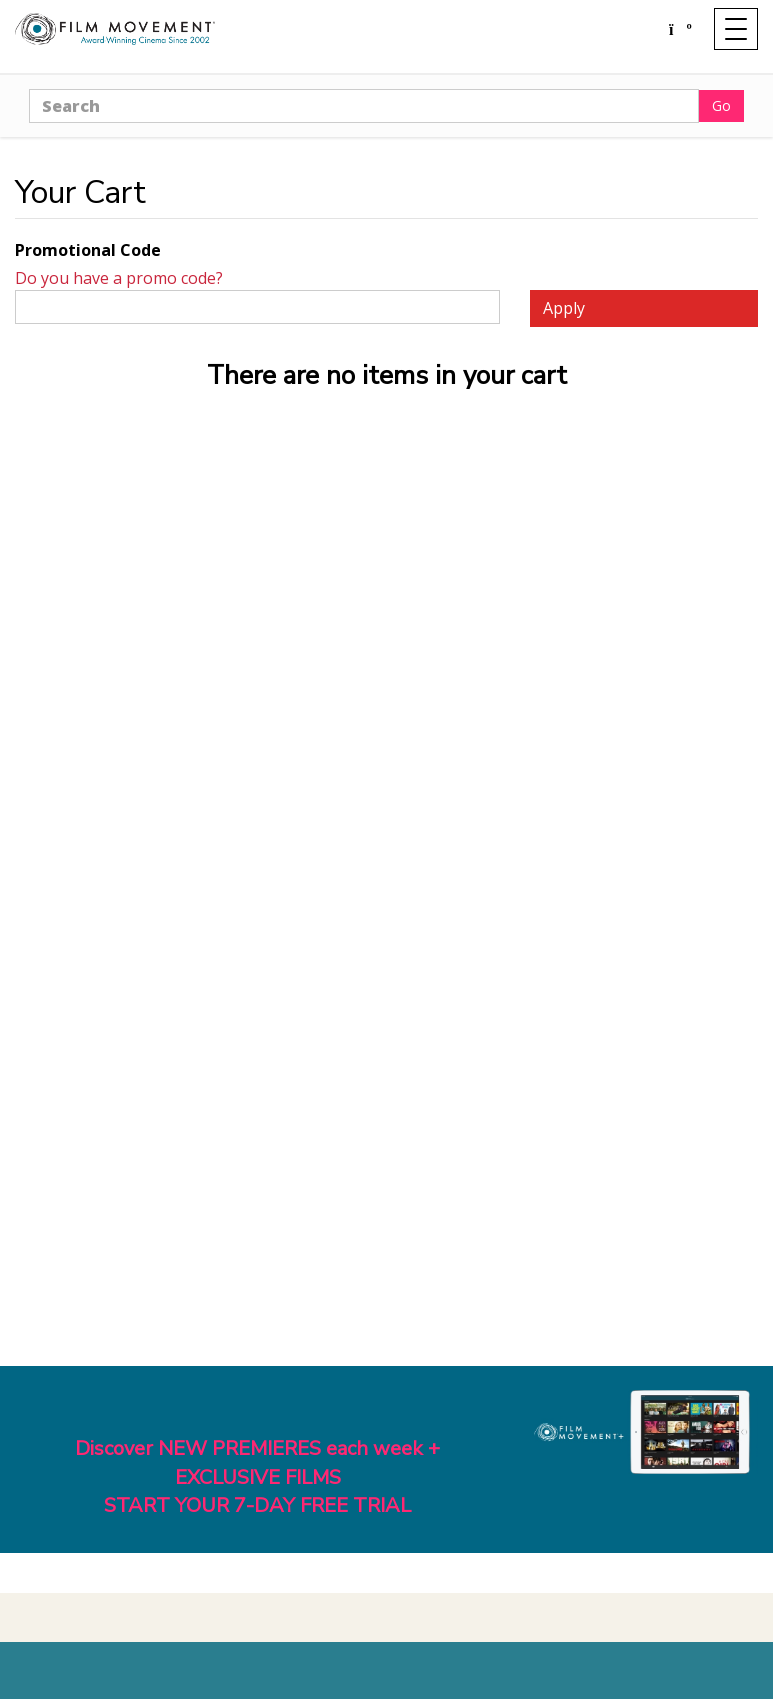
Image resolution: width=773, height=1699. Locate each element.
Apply (564, 308)
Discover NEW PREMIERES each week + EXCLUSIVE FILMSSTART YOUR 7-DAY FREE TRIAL (257, 1477)
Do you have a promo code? (119, 278)
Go (721, 105)
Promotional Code (88, 250)
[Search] (364, 106)
